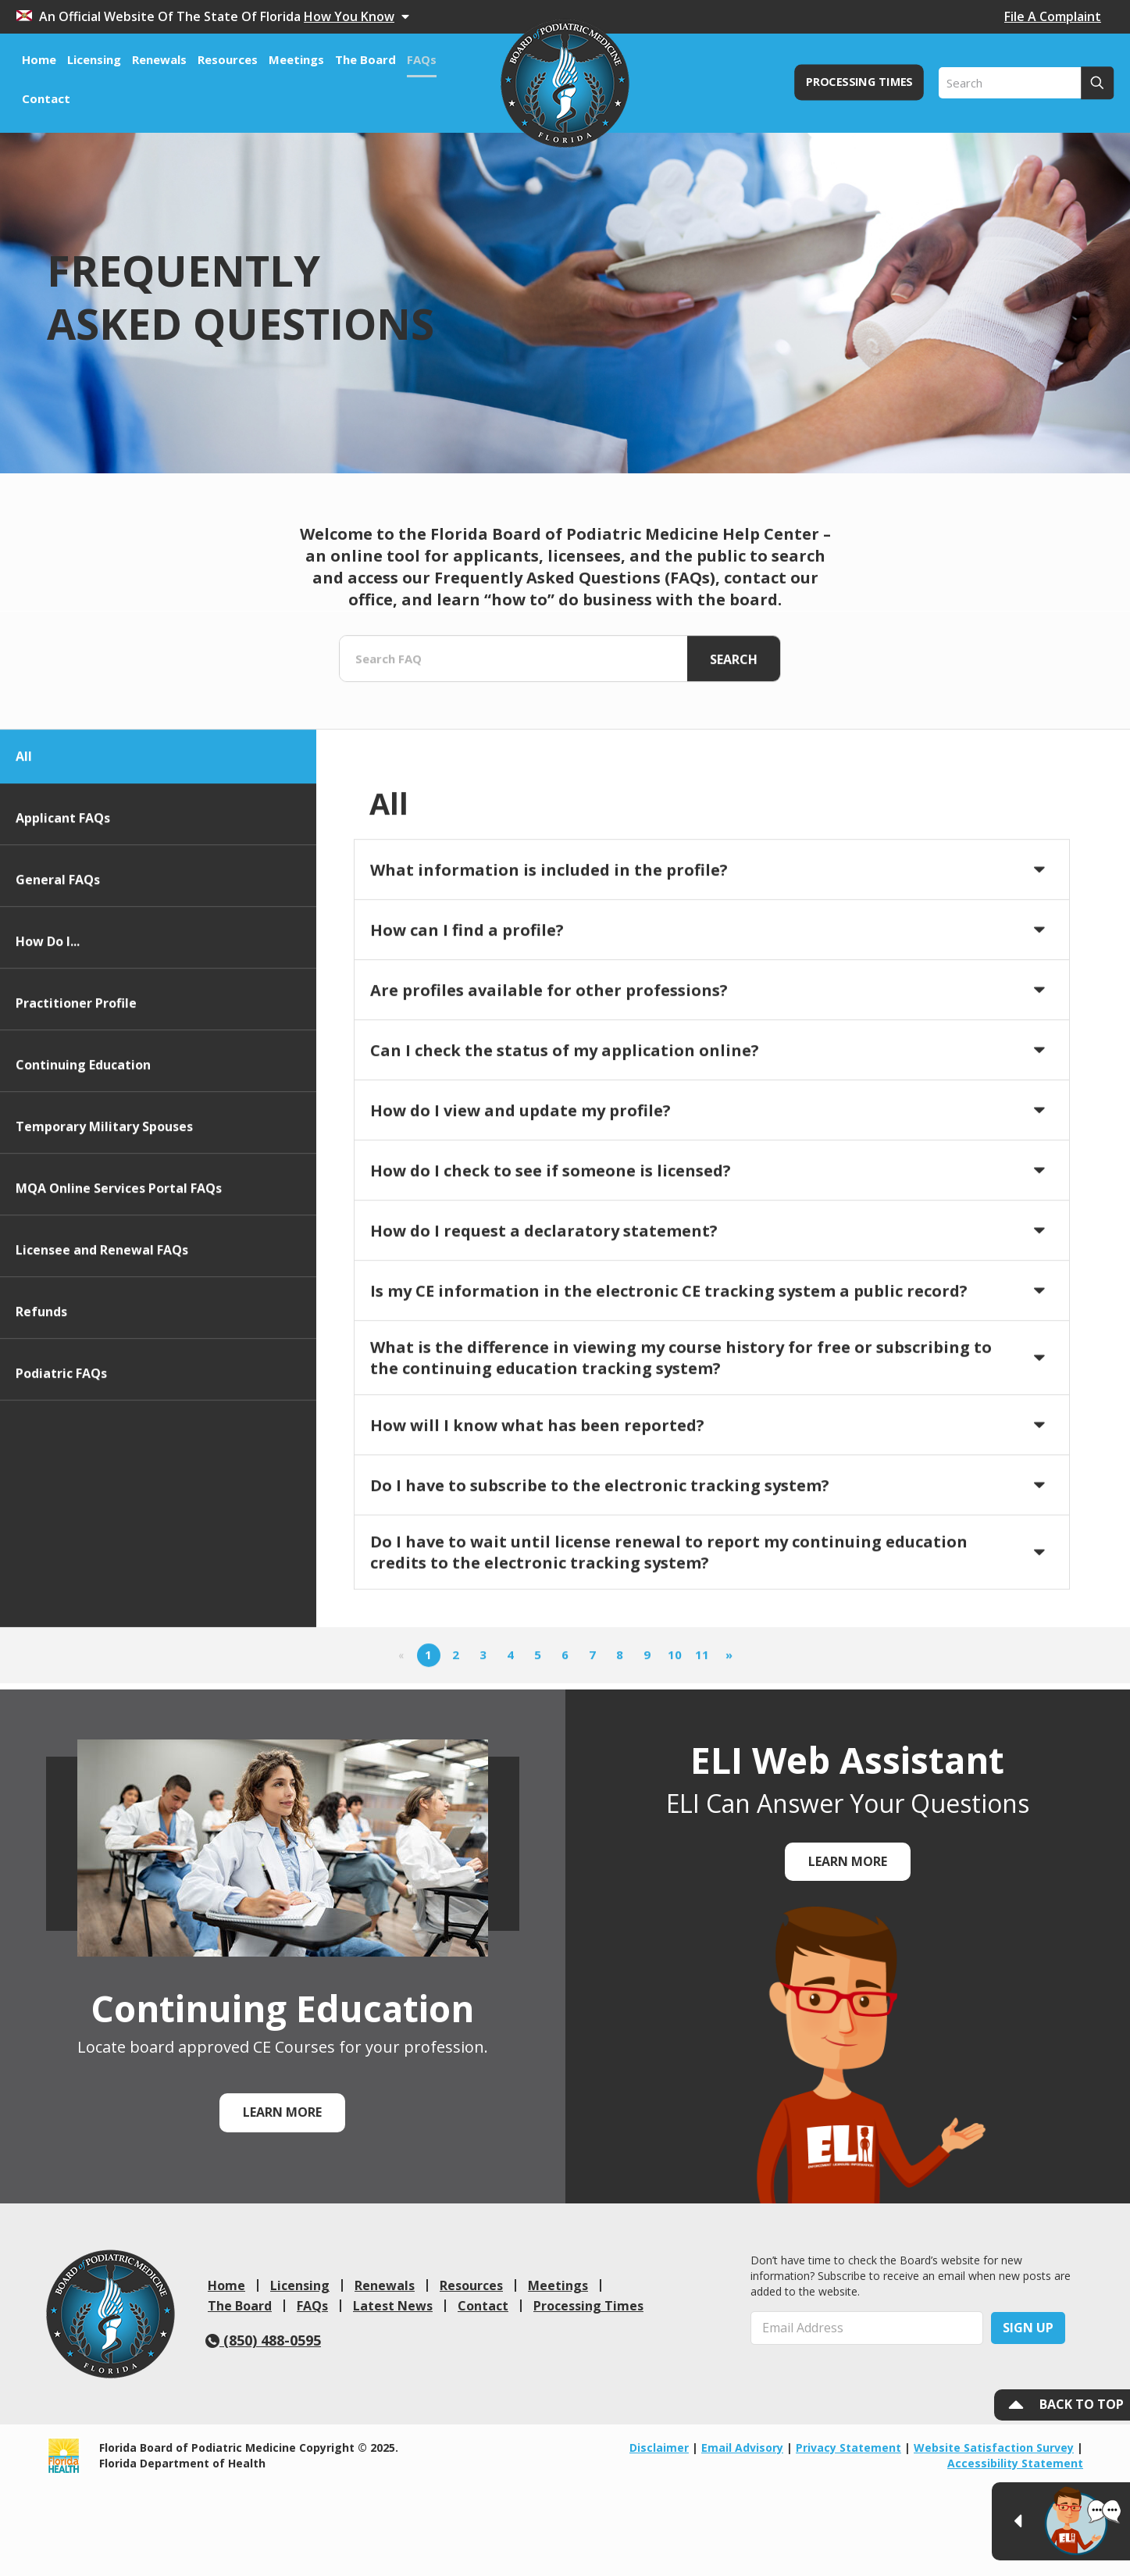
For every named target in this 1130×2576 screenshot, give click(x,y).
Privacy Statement (848, 2447)
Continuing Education (83, 1162)
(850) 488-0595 (263, 2340)
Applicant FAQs (63, 915)
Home (226, 2285)
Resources (471, 2285)
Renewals (385, 2285)
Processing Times (588, 2305)
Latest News (393, 2305)
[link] (110, 2314)
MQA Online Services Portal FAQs (119, 1285)
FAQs (312, 2305)
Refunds (41, 1409)
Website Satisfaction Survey (994, 2447)
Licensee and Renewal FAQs (102, 1347)
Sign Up (1028, 2327)
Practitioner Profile (76, 1100)
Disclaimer (659, 2447)
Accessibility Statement (1015, 2463)
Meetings (558, 2285)
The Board (240, 2305)
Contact (483, 2305)
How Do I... (48, 1038)
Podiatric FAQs (61, 1470)
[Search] (1026, 82)
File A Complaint (1052, 16)
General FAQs (58, 977)
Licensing (300, 2285)
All (24, 853)
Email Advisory (742, 2447)
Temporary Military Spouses (104, 1224)
